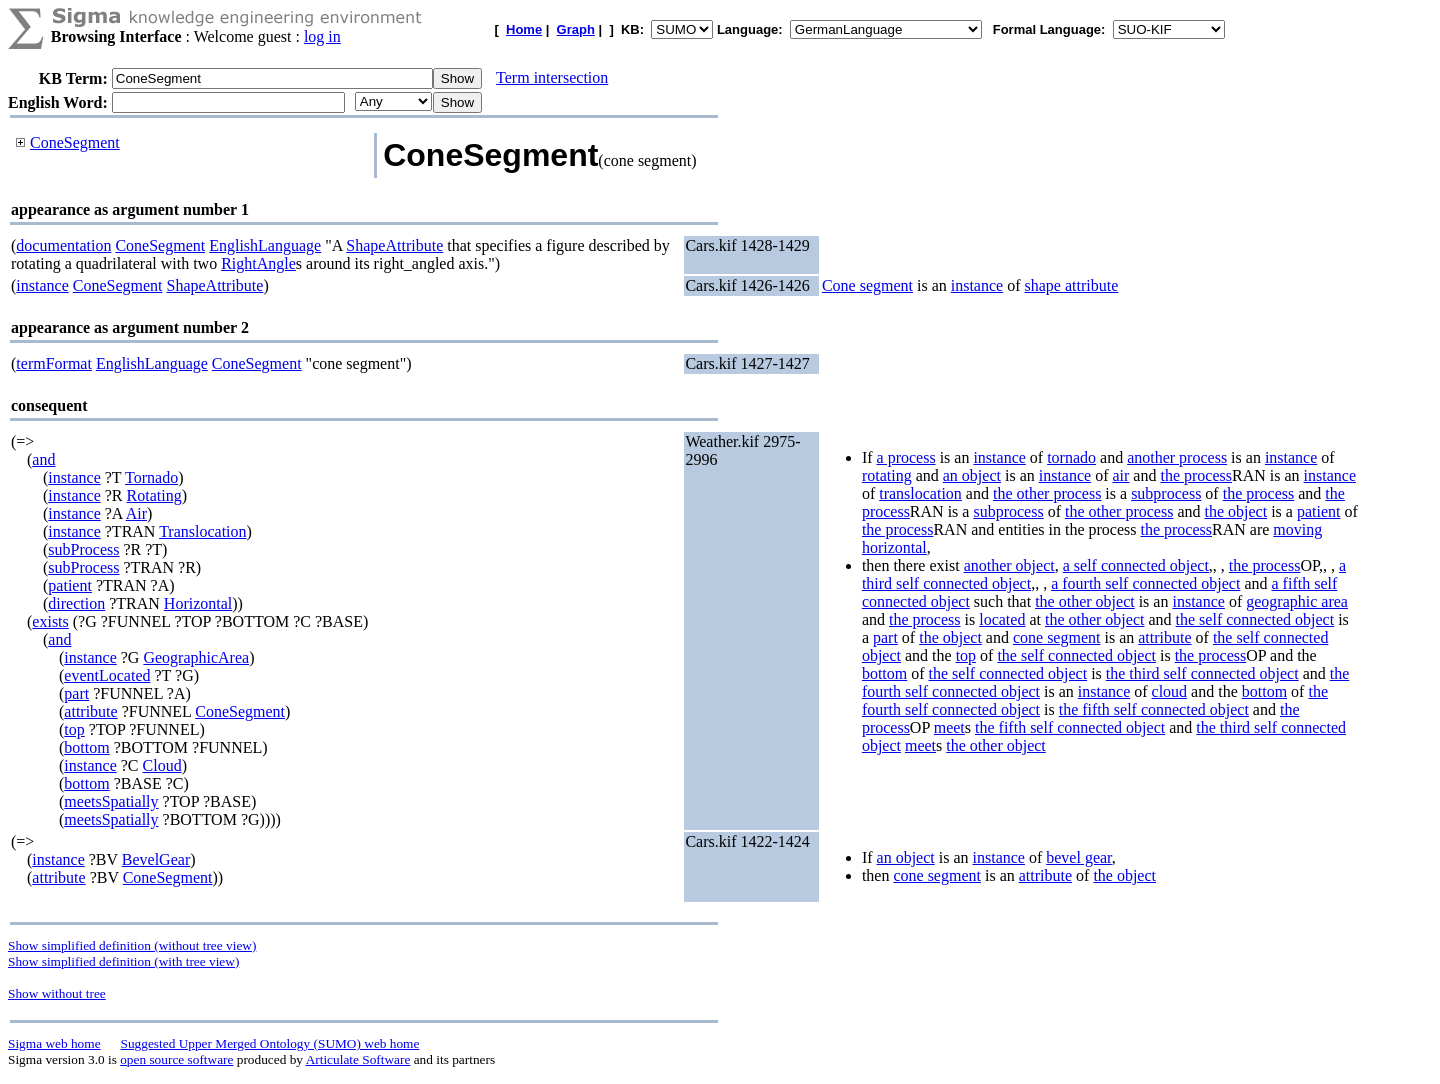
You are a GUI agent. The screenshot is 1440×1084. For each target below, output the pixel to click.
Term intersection (552, 77)
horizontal (894, 547)
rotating (887, 475)
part (76, 693)
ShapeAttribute (394, 245)
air (1120, 475)
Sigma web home (54, 1043)
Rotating (154, 495)
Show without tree (57, 993)
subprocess (1166, 493)
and (43, 459)
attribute (90, 711)
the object (1235, 511)
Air (136, 513)
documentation (63, 245)
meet (949, 727)
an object (972, 475)
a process (906, 457)
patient (70, 585)
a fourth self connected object (1145, 583)
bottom (86, 747)
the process (1196, 475)
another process (1177, 457)
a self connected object (1136, 565)
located (1002, 619)
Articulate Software (358, 1059)
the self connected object (1255, 619)
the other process (1047, 493)
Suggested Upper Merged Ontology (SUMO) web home (270, 1043)
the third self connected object (1202, 673)
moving (1297, 529)
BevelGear (156, 859)
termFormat (54, 363)
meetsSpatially (111, 801)
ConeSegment (75, 142)
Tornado (151, 477)
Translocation (202, 531)
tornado (1071, 457)
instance (42, 285)
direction (76, 603)
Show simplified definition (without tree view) (132, 945)
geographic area (1297, 601)
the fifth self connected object (1154, 709)
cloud (1170, 691)
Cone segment (867, 285)
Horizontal (198, 603)
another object (1009, 565)
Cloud (162, 765)
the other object (1085, 601)
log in (322, 36)
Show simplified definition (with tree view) (123, 961)
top (74, 729)
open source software (176, 1059)
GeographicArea (196, 657)
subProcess (83, 549)
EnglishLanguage (265, 245)
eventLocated (107, 675)
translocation (920, 493)
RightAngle (258, 263)
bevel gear (1079, 857)
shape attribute (1072, 285)
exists (50, 621)
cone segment (1057, 637)
